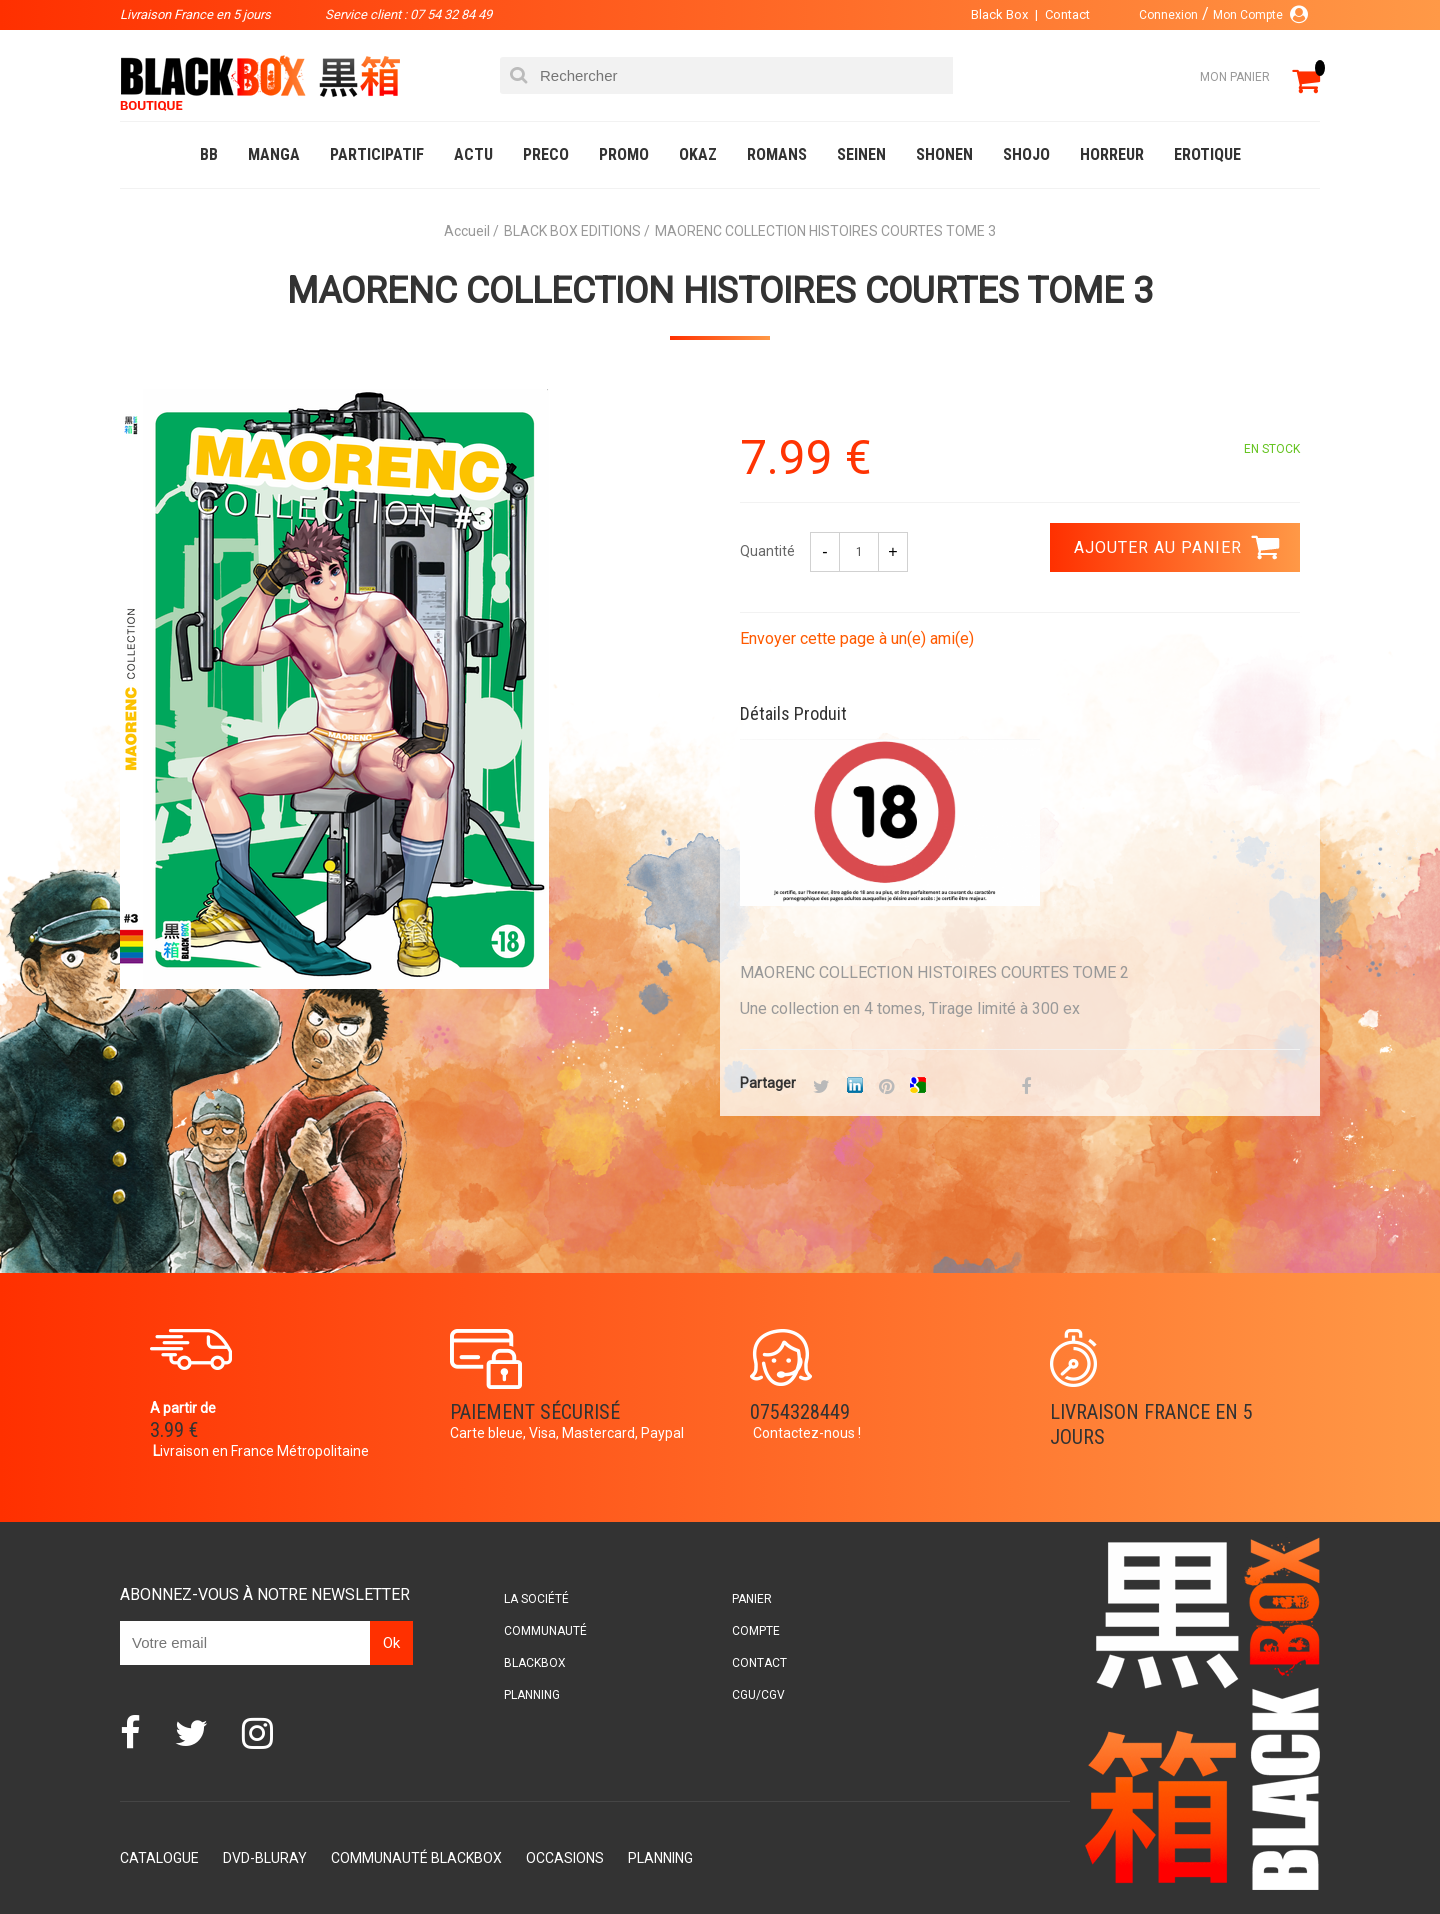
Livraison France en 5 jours (1151, 1424)
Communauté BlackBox (416, 1858)
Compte (756, 1631)
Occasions (565, 1858)
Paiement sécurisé (535, 1412)
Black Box (999, 14)
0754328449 (800, 1412)
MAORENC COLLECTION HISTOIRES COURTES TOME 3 (720, 291)
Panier (752, 1599)
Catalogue (159, 1858)
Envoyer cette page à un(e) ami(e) (857, 638)
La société (536, 1599)
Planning (532, 1695)
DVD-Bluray (265, 1858)
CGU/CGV (758, 1695)
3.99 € (174, 1430)
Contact (1067, 14)
